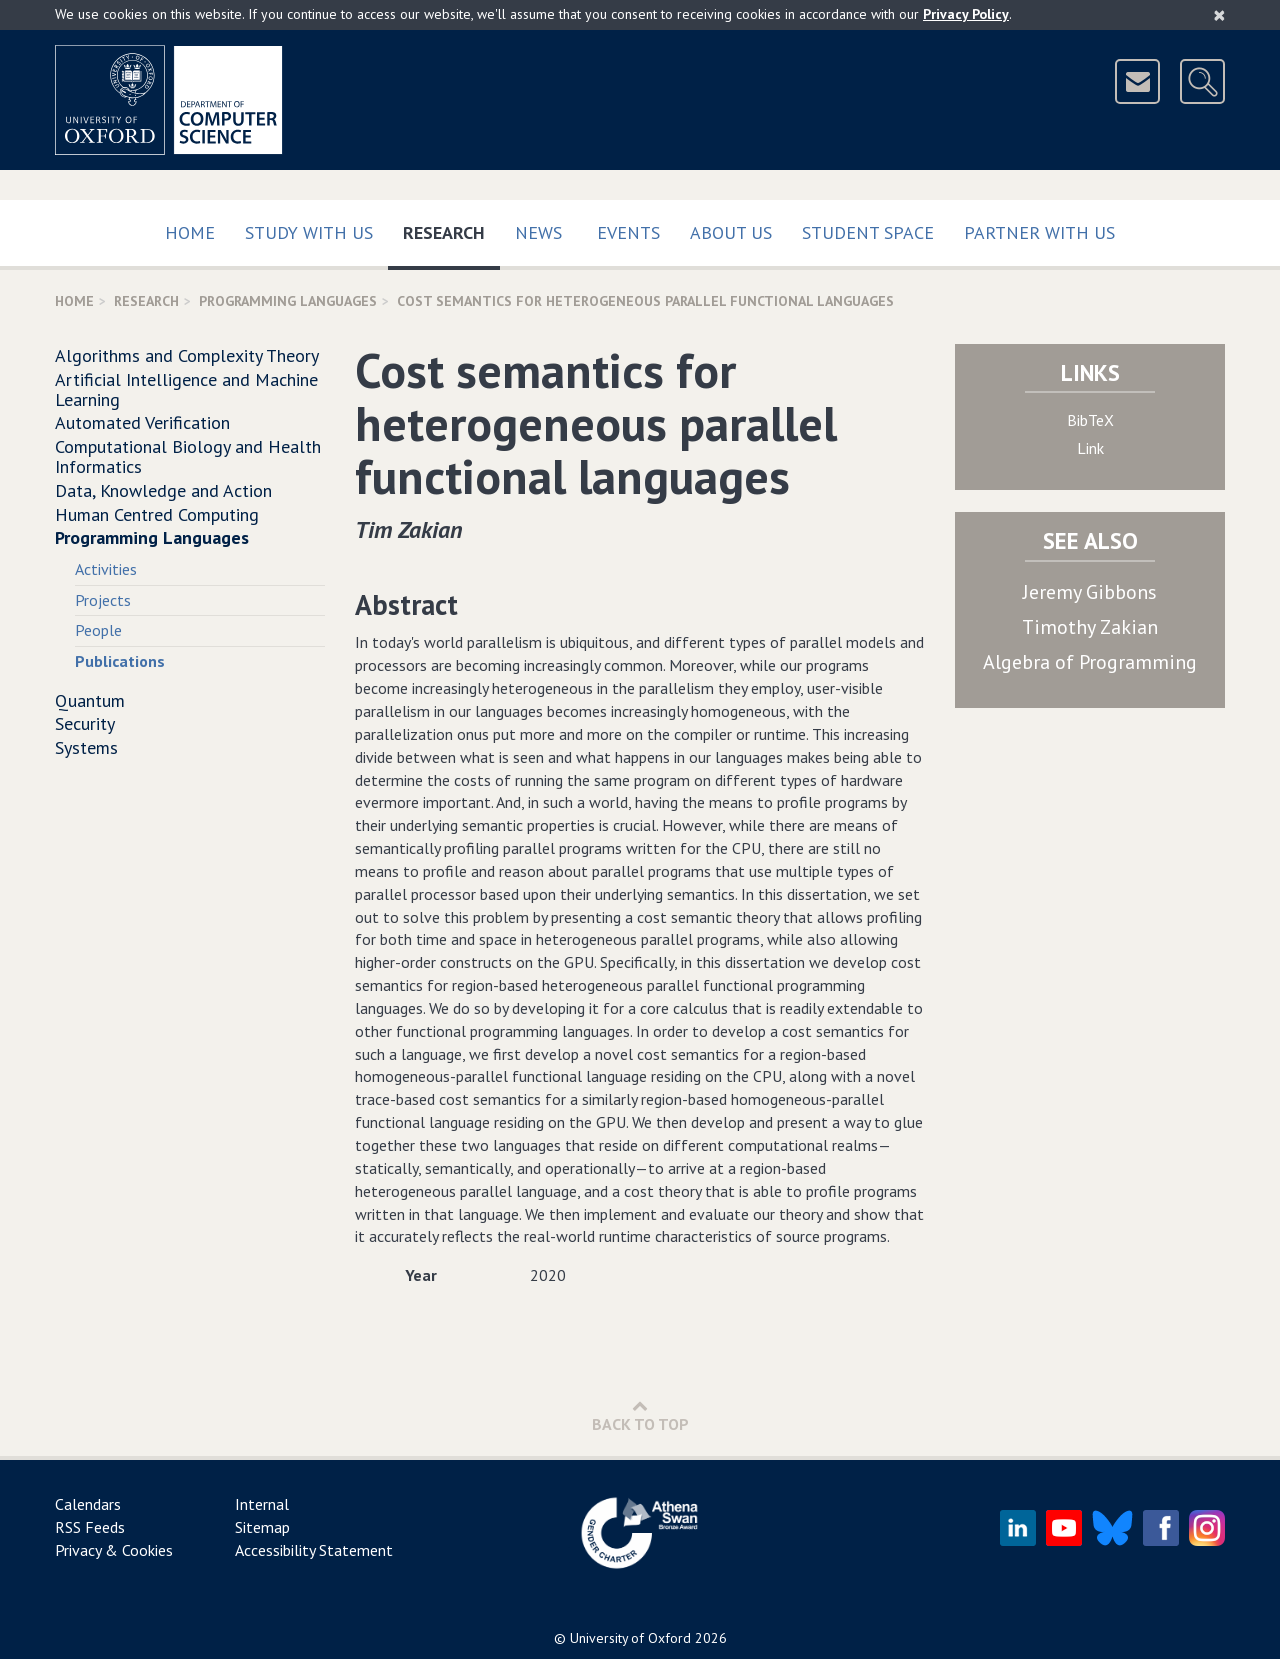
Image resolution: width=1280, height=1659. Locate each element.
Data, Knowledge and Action (163, 490)
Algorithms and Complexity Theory (187, 355)
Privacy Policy (966, 14)
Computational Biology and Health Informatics (188, 456)
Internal (262, 1504)
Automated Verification (142, 422)
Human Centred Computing (157, 514)
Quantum (90, 700)
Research (451, 228)
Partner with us (1039, 232)
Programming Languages (288, 301)
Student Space (868, 232)
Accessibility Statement (314, 1550)
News (538, 232)
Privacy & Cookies (114, 1550)
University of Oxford (630, 1638)
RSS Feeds (90, 1527)
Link (1090, 448)
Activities (106, 569)
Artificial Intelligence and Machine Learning (186, 389)
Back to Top (640, 1415)
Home (190, 232)
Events (628, 232)
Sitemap (262, 1527)
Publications (120, 661)
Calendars (88, 1504)
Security (85, 723)
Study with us (309, 232)
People (98, 630)
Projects (103, 600)
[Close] (1219, 15)
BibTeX (1090, 420)
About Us (731, 232)
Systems (86, 747)
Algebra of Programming (1090, 662)
